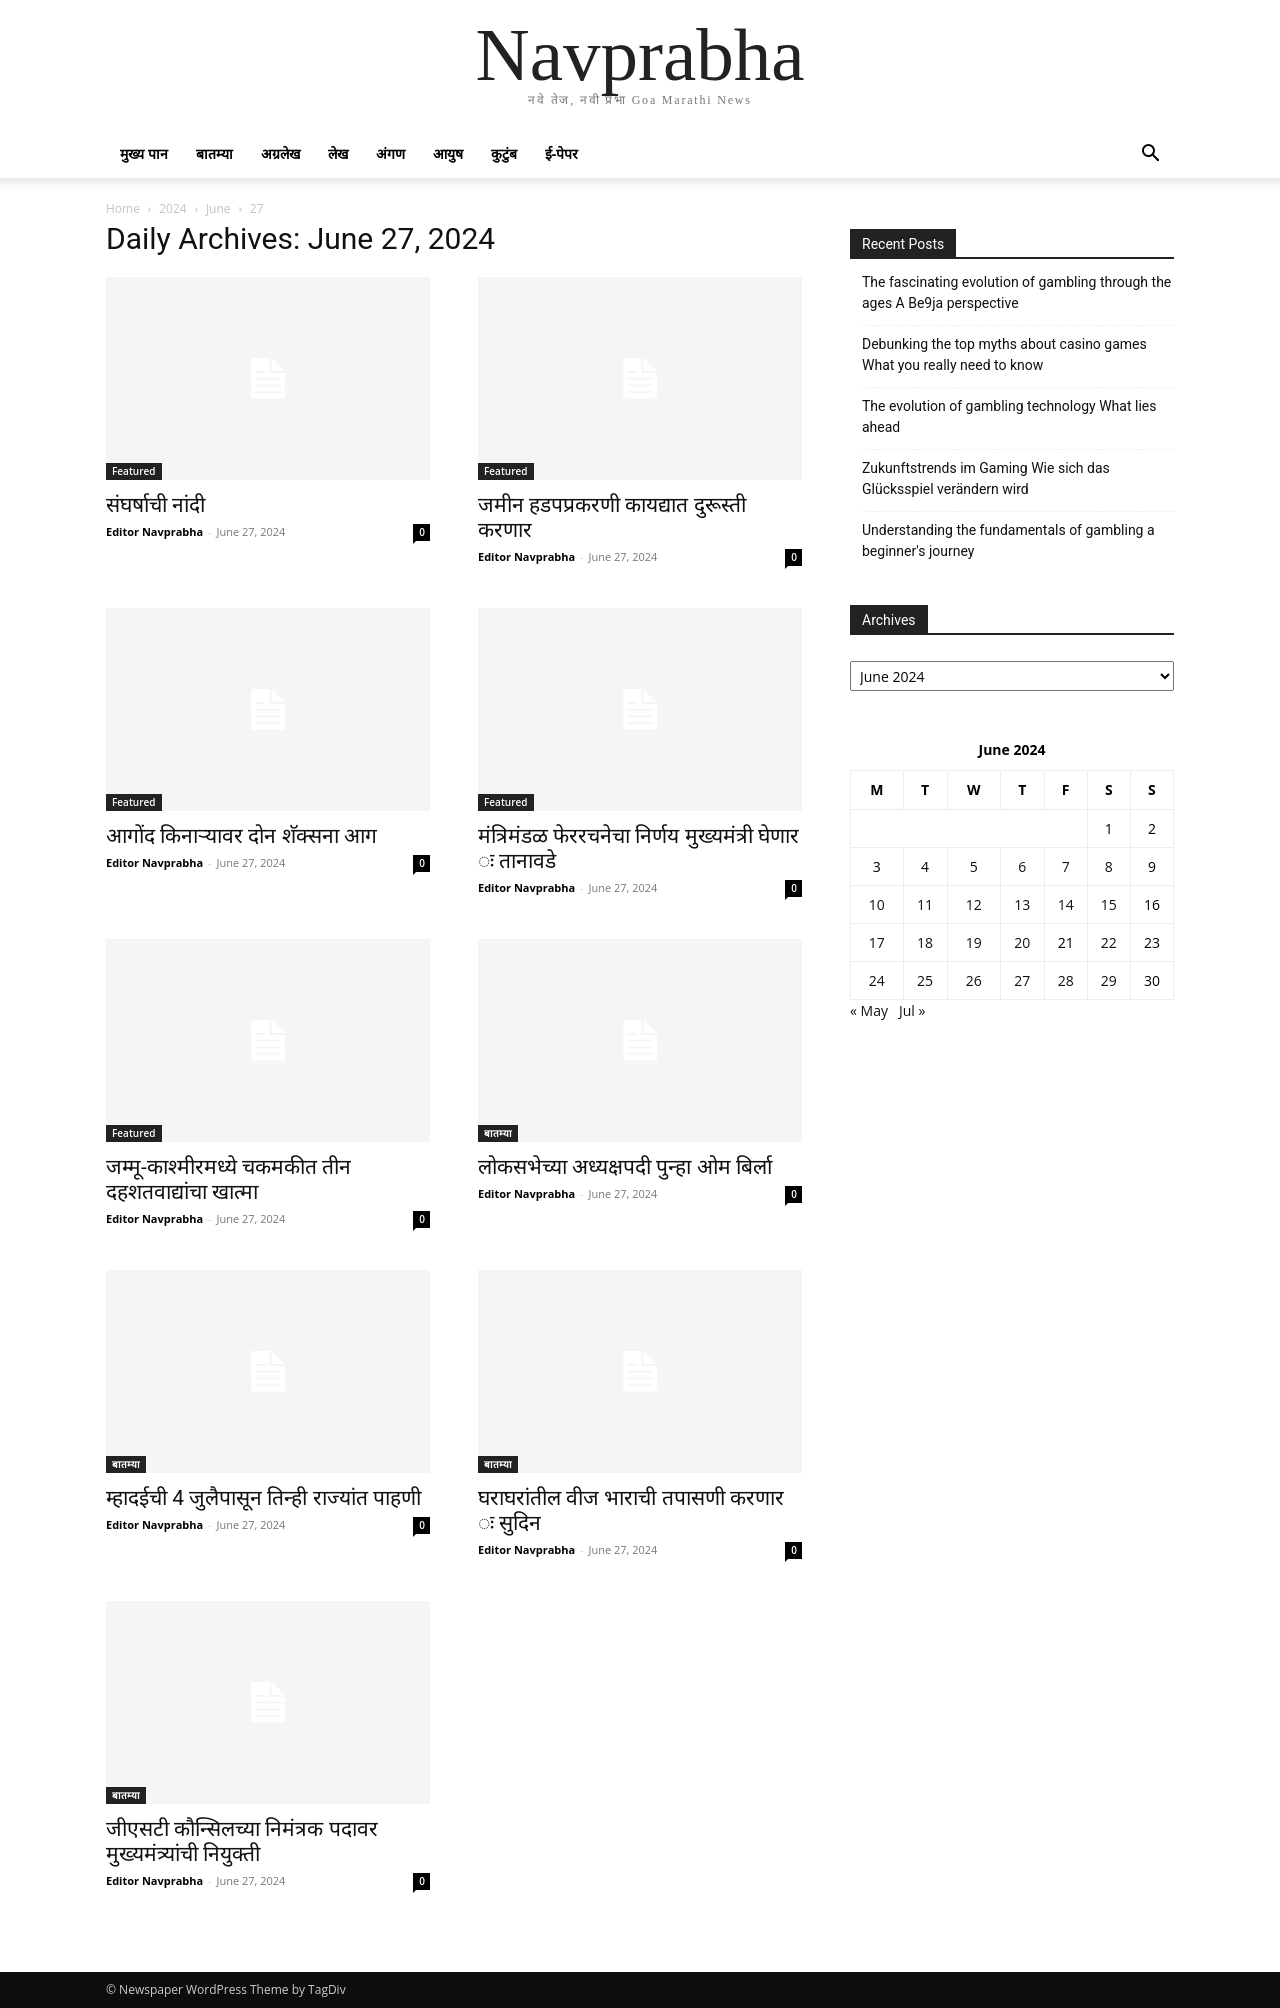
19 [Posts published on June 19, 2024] (974, 942)
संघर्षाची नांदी (155, 505)
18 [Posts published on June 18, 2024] (925, 942)
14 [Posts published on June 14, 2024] (1066, 904)
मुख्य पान (144, 153)
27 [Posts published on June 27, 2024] (1022, 980)
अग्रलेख (280, 153)
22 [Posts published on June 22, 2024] (1109, 942)
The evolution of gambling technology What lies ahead (1009, 416)
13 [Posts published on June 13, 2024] (1022, 904)
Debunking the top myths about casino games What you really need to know (1004, 354)
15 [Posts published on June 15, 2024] (1109, 904)
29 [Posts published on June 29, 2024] (1109, 980)
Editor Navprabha (154, 531)
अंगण (390, 153)
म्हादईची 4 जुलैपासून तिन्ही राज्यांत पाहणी (263, 1498)
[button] (1150, 155)
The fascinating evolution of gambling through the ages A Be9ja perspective (1016, 292)
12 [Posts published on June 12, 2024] (974, 904)
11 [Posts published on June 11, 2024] (925, 904)
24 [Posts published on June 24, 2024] (877, 980)
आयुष (448, 153)
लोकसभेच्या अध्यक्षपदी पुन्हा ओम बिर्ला (625, 1167)
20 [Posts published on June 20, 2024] (1022, 942)
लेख (338, 153)
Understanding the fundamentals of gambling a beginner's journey (1008, 540)
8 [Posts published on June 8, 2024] (1109, 866)
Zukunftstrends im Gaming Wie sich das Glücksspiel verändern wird (986, 478)
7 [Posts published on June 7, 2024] (1066, 866)
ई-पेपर (562, 153)
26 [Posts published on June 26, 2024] (974, 980)
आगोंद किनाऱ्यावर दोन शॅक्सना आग (241, 836)
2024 (172, 208)
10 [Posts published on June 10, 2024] (877, 904)
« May (869, 1010)
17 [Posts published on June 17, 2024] (877, 942)
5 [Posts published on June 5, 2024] (974, 866)
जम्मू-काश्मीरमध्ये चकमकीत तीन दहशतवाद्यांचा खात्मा (228, 1179)
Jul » (912, 1010)
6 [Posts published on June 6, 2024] (1022, 866)
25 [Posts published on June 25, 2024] (925, 980)
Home (123, 208)
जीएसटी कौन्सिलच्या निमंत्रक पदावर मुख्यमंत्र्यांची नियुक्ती (242, 1841)
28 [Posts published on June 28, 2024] (1066, 980)
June (218, 208)
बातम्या (214, 153)
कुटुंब (504, 153)
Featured (134, 471)
